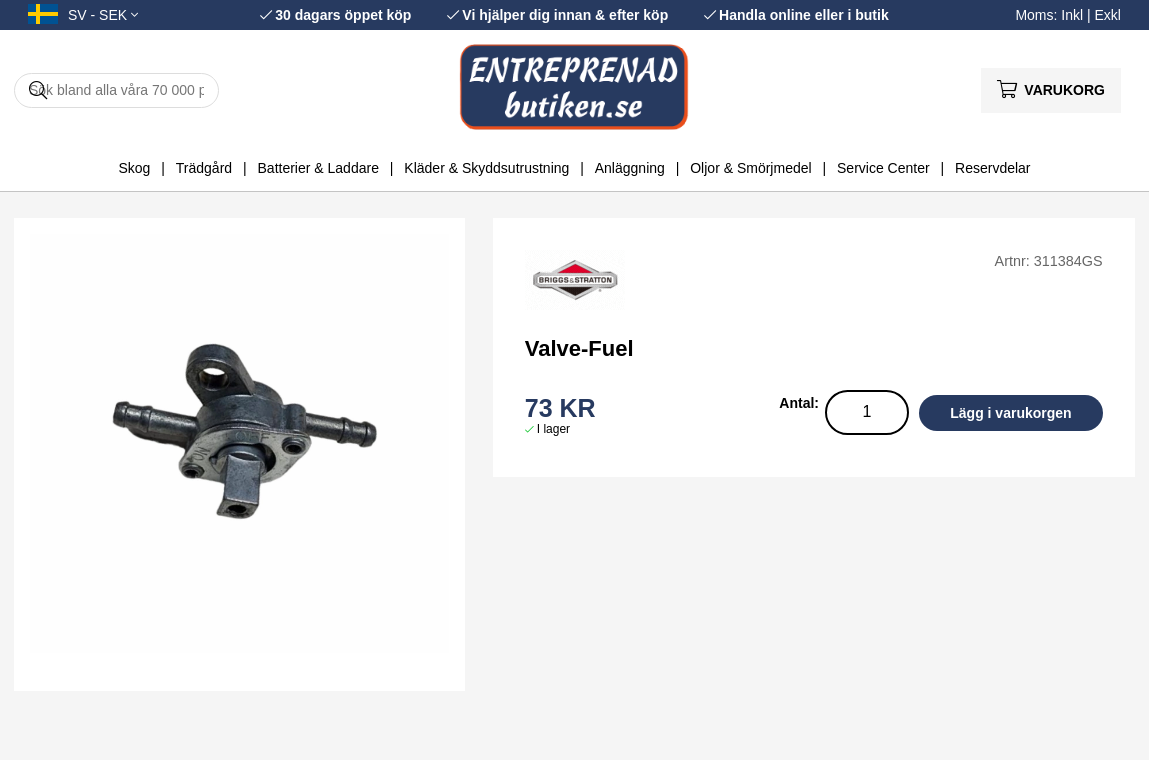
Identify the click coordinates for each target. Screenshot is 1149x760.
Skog (134, 168)
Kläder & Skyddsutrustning (486, 168)
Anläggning (630, 168)
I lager (553, 429)
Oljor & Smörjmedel (750, 168)
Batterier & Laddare (318, 168)
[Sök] (116, 90)
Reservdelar (992, 168)
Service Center (883, 168)
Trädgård (204, 168)
